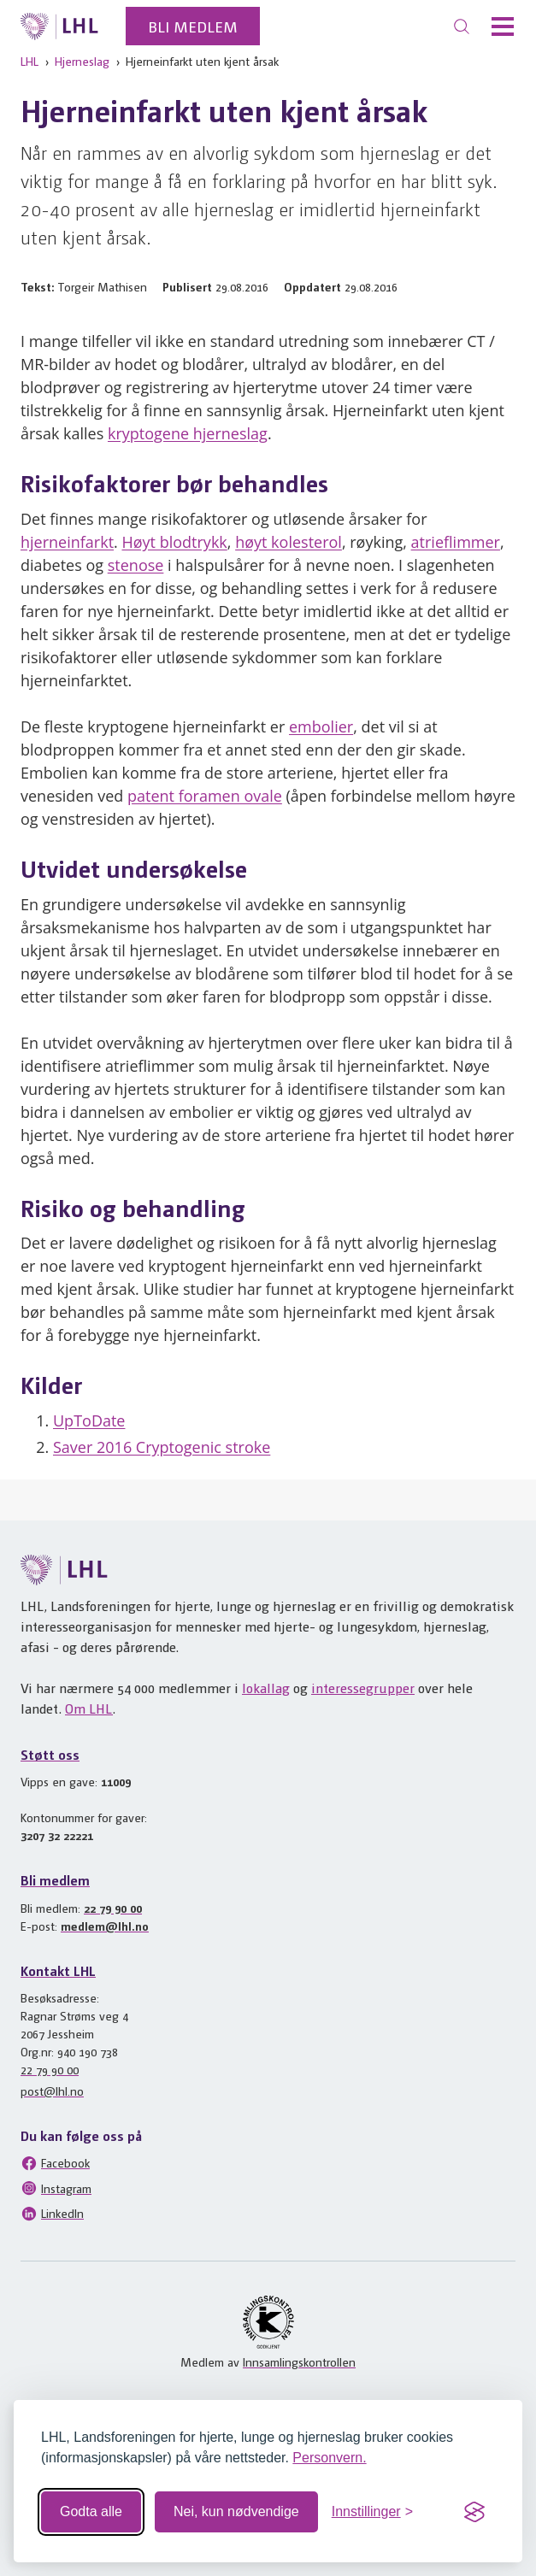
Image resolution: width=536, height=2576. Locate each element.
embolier (321, 726)
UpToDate (89, 1420)
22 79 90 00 (113, 1907)
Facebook (55, 2163)
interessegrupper (363, 1688)
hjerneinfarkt (67, 542)
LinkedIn (52, 2213)
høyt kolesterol (288, 542)
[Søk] (462, 26)
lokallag (266, 1688)
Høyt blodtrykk (174, 542)
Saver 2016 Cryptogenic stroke (161, 1447)
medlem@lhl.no (105, 1925)
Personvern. (329, 2457)
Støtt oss (50, 1754)
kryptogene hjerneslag (188, 433)
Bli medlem (193, 26)
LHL (29, 60)
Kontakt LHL (58, 1970)
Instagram (56, 2188)
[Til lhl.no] (59, 26)
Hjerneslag (82, 60)
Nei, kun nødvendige (236, 2511)
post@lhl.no (52, 2090)
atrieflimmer (455, 542)
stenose (136, 565)
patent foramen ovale (204, 795)
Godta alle (91, 2511)
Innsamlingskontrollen (299, 2361)
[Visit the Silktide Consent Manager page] (474, 2511)
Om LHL (89, 1708)
